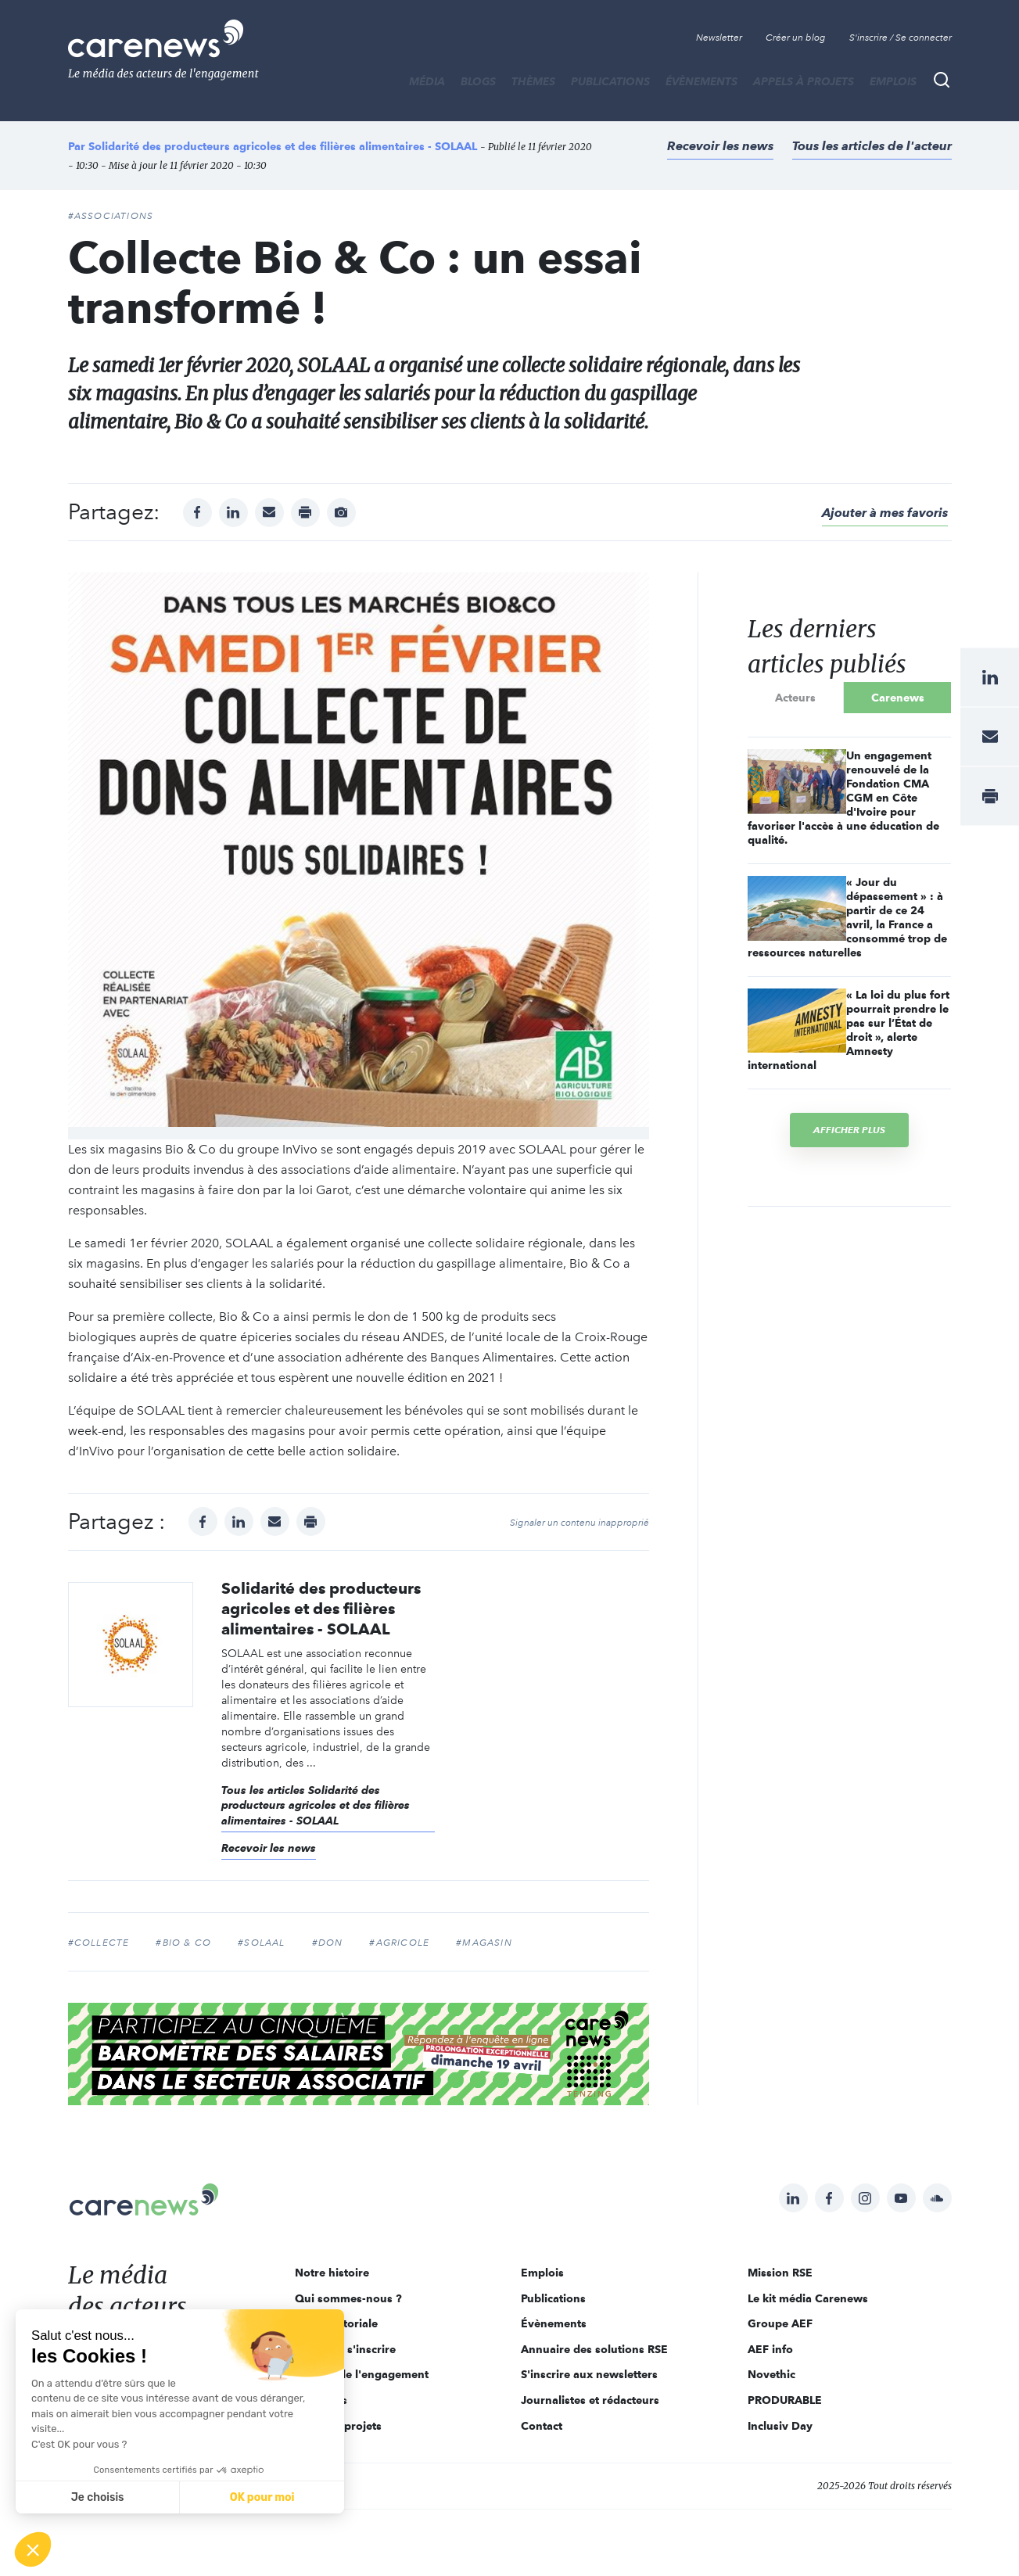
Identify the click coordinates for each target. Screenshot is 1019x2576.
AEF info (770, 2349)
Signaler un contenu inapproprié (579, 1522)
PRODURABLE (785, 2400)
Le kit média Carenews (808, 2298)
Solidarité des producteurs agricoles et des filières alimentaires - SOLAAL (282, 146)
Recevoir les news (720, 145)
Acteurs (795, 697)
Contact (541, 2426)
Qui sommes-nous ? (348, 2298)
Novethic (771, 2374)
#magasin (484, 1942)
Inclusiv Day (780, 2426)
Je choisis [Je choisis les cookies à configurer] (97, 2497)
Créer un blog (796, 37)
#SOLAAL (261, 1942)
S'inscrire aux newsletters (589, 2374)
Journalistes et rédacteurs (590, 2400)
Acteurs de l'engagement (362, 2374)
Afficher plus (849, 1130)
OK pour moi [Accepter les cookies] (262, 2497)
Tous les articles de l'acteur (872, 145)
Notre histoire (332, 2272)
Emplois (893, 81)
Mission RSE (780, 2272)
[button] (33, 2549)
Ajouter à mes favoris (885, 512)
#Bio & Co (183, 1942)
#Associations (111, 216)
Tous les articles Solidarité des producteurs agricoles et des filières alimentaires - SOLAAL (315, 1806)
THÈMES (533, 81)
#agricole (399, 1942)
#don (327, 1942)
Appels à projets (803, 81)
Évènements (701, 81)
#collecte (99, 1942)
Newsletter (719, 37)
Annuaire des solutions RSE (594, 2349)
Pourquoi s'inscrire (345, 2349)
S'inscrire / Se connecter (900, 37)
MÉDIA (427, 81)
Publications (610, 81)
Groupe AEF (780, 2323)
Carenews (897, 697)
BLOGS (478, 81)
